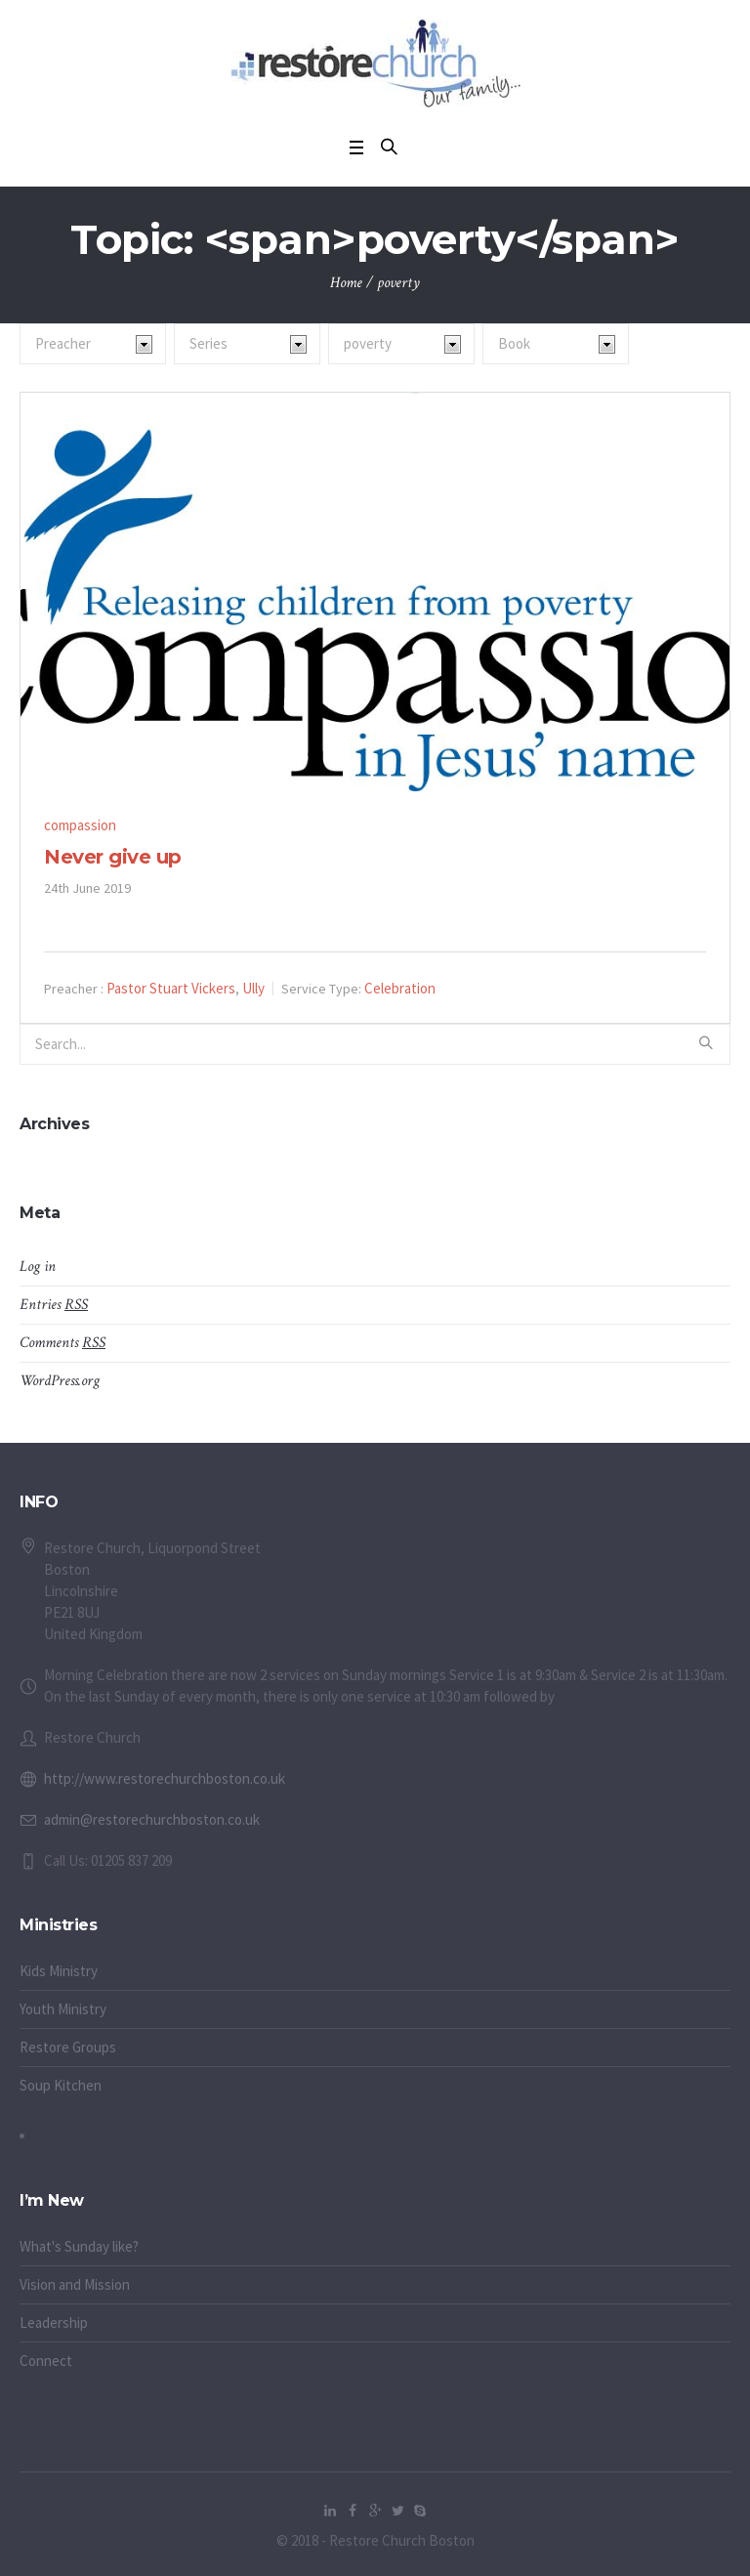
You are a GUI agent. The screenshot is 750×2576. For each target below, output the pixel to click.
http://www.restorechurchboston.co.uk (164, 1778)
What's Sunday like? (79, 2246)
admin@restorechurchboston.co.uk (152, 1819)
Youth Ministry (63, 2009)
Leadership (54, 2322)
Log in (38, 1266)
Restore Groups (68, 2047)
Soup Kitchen (61, 2085)
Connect (46, 2360)
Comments (62, 1342)
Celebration (400, 988)
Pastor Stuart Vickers (170, 988)
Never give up (113, 856)
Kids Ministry (59, 1971)
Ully (253, 988)
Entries (54, 1304)
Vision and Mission (75, 2284)
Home (346, 283)
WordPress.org (60, 1381)
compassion (80, 825)
